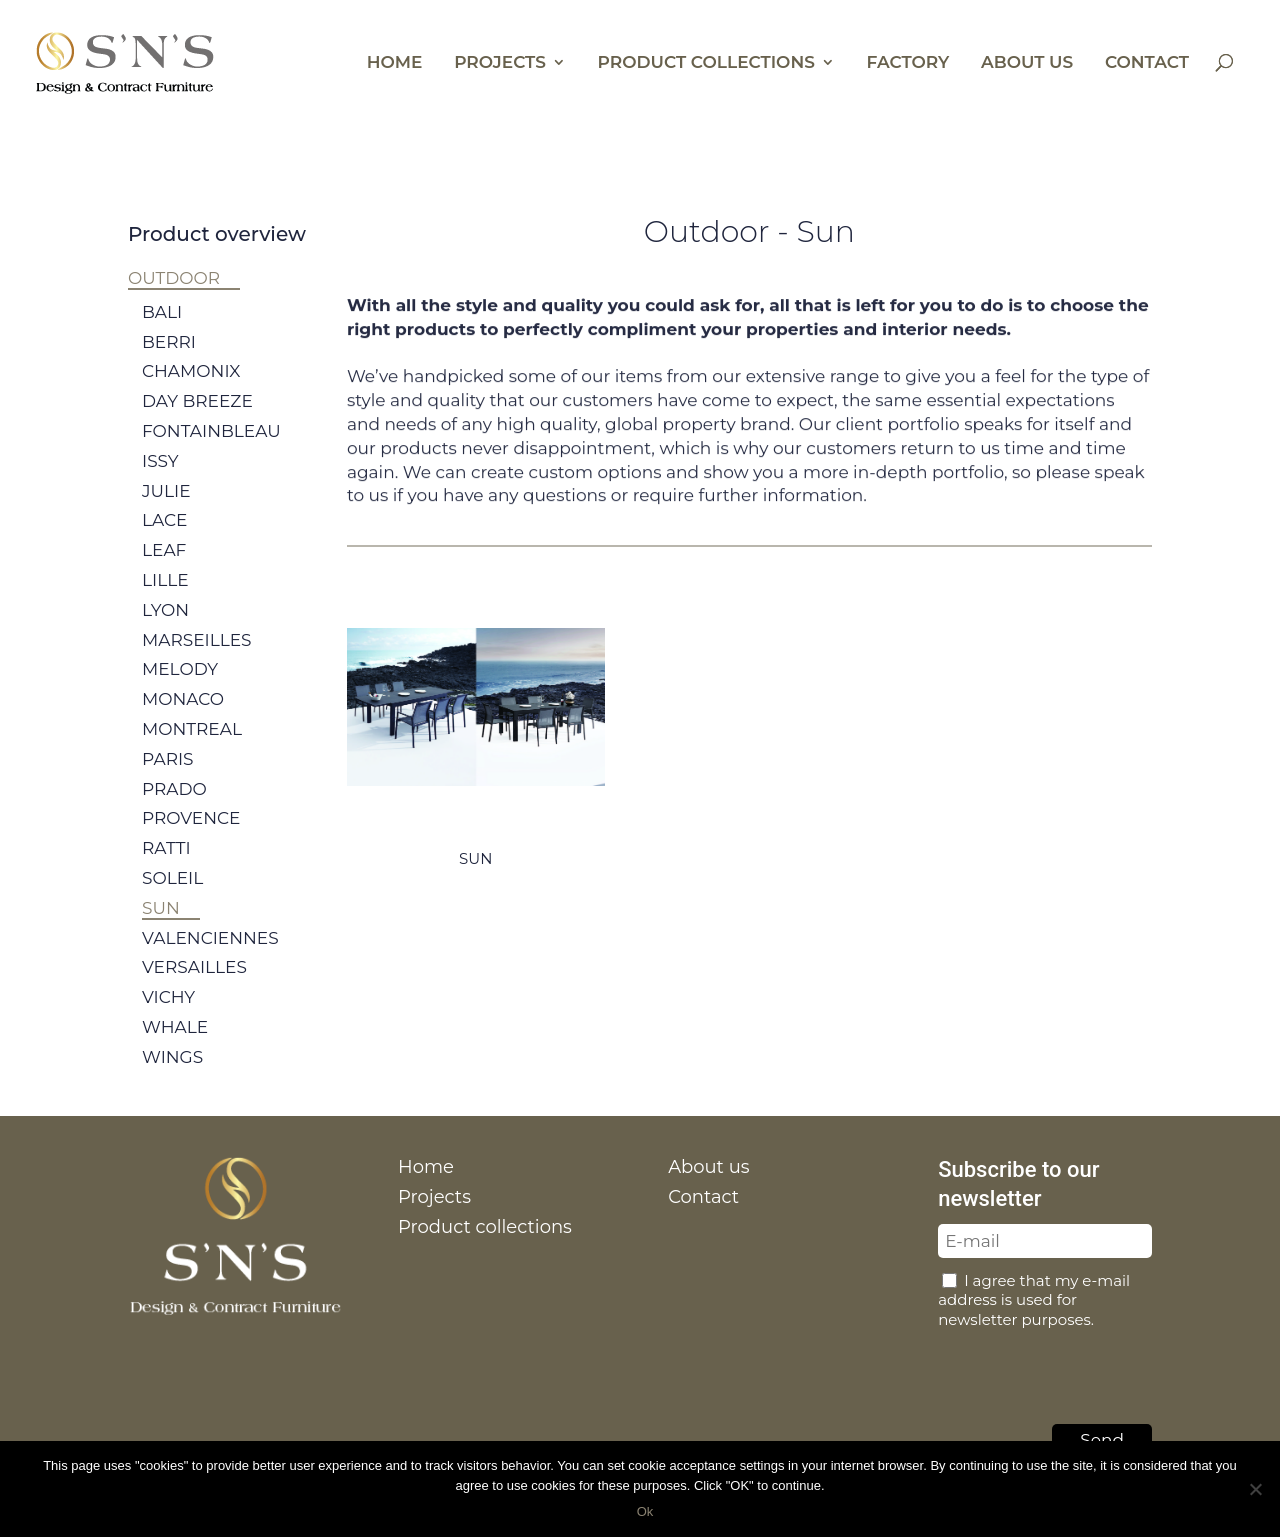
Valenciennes (210, 957)
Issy (160, 480)
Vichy (168, 1016)
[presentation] (1090, 1371)
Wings (172, 1076)
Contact (1147, 63)
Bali (162, 331)
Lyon (165, 629)
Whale (175, 1046)
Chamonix (191, 391)
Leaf (164, 569)
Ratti (166, 867)
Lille (165, 599)
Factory (908, 63)
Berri (169, 361)
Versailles (194, 986)
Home (395, 63)
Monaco (183, 718)
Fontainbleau (211, 450)
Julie (166, 510)
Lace (164, 540)
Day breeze (197, 420)
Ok (645, 1511)
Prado (174, 808)
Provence (191, 837)
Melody (180, 688)
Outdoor (174, 278)
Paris (168, 778)
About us (1027, 63)
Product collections (706, 63)
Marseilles (197, 659)
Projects (500, 63)
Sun (161, 927)
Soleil (172, 897)
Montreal (192, 748)
